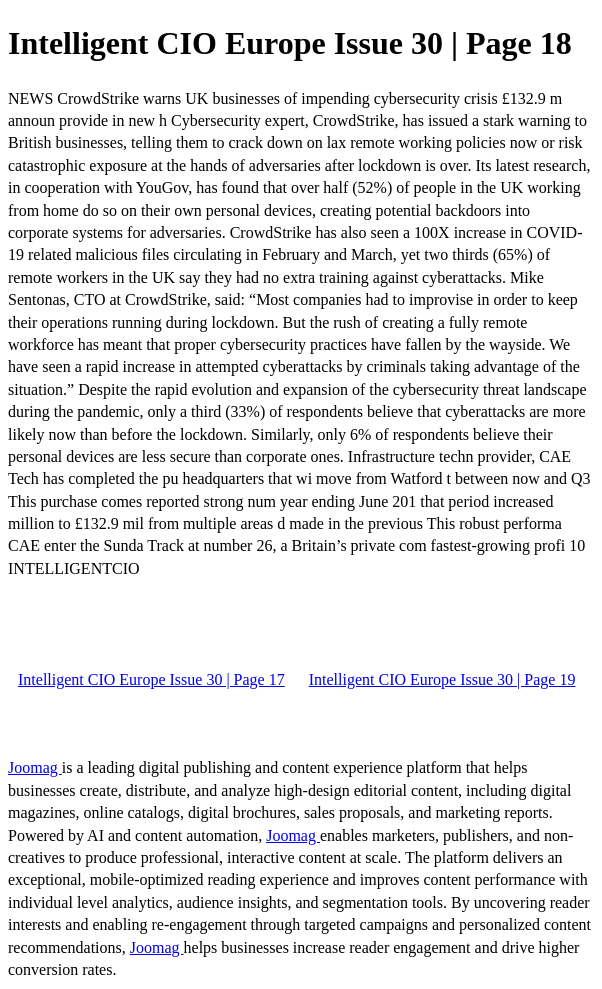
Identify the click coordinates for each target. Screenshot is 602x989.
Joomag (35, 767)
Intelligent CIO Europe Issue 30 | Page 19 (442, 679)
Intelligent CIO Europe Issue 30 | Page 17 (151, 679)
